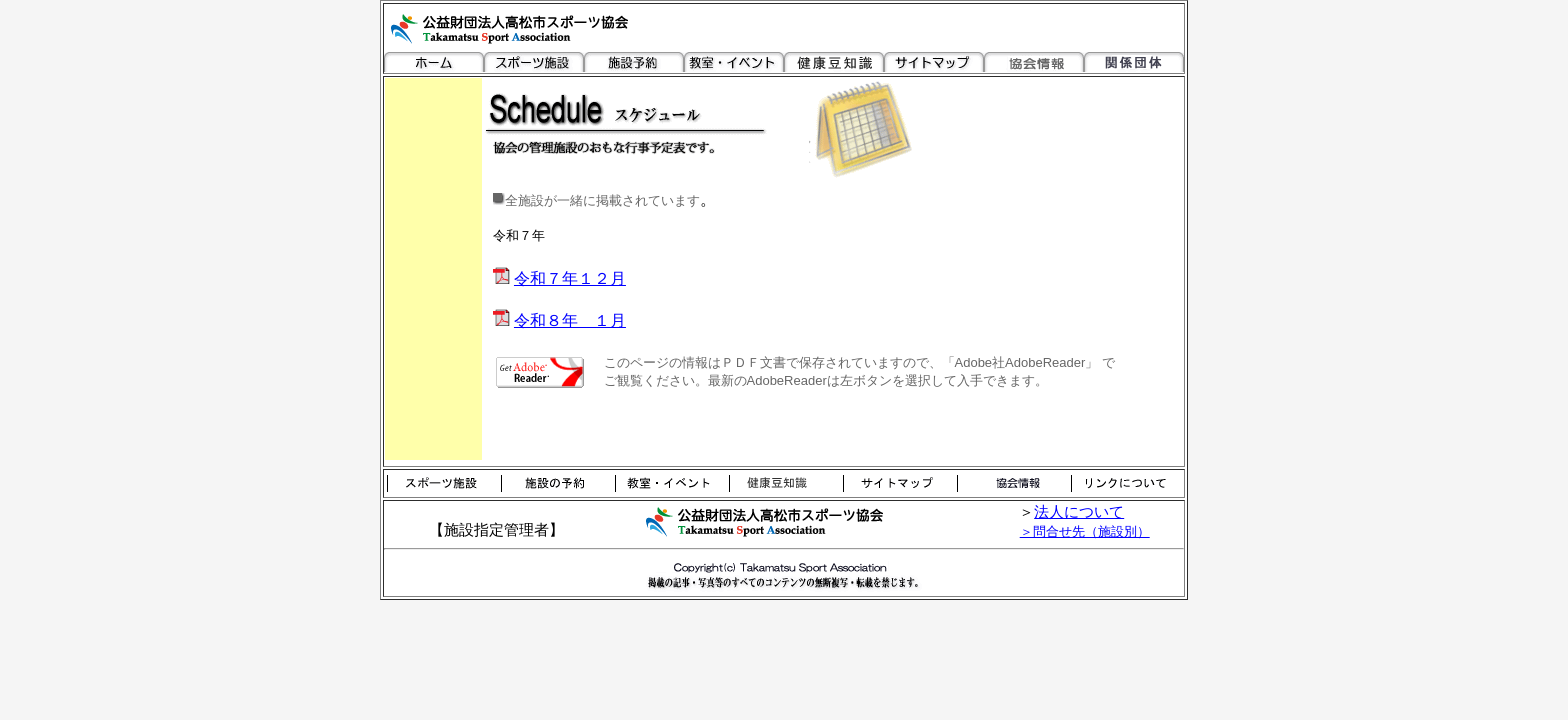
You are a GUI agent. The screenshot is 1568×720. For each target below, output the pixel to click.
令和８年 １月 (570, 320)
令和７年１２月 (570, 278)
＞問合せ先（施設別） (1085, 531)
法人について (1079, 511)
